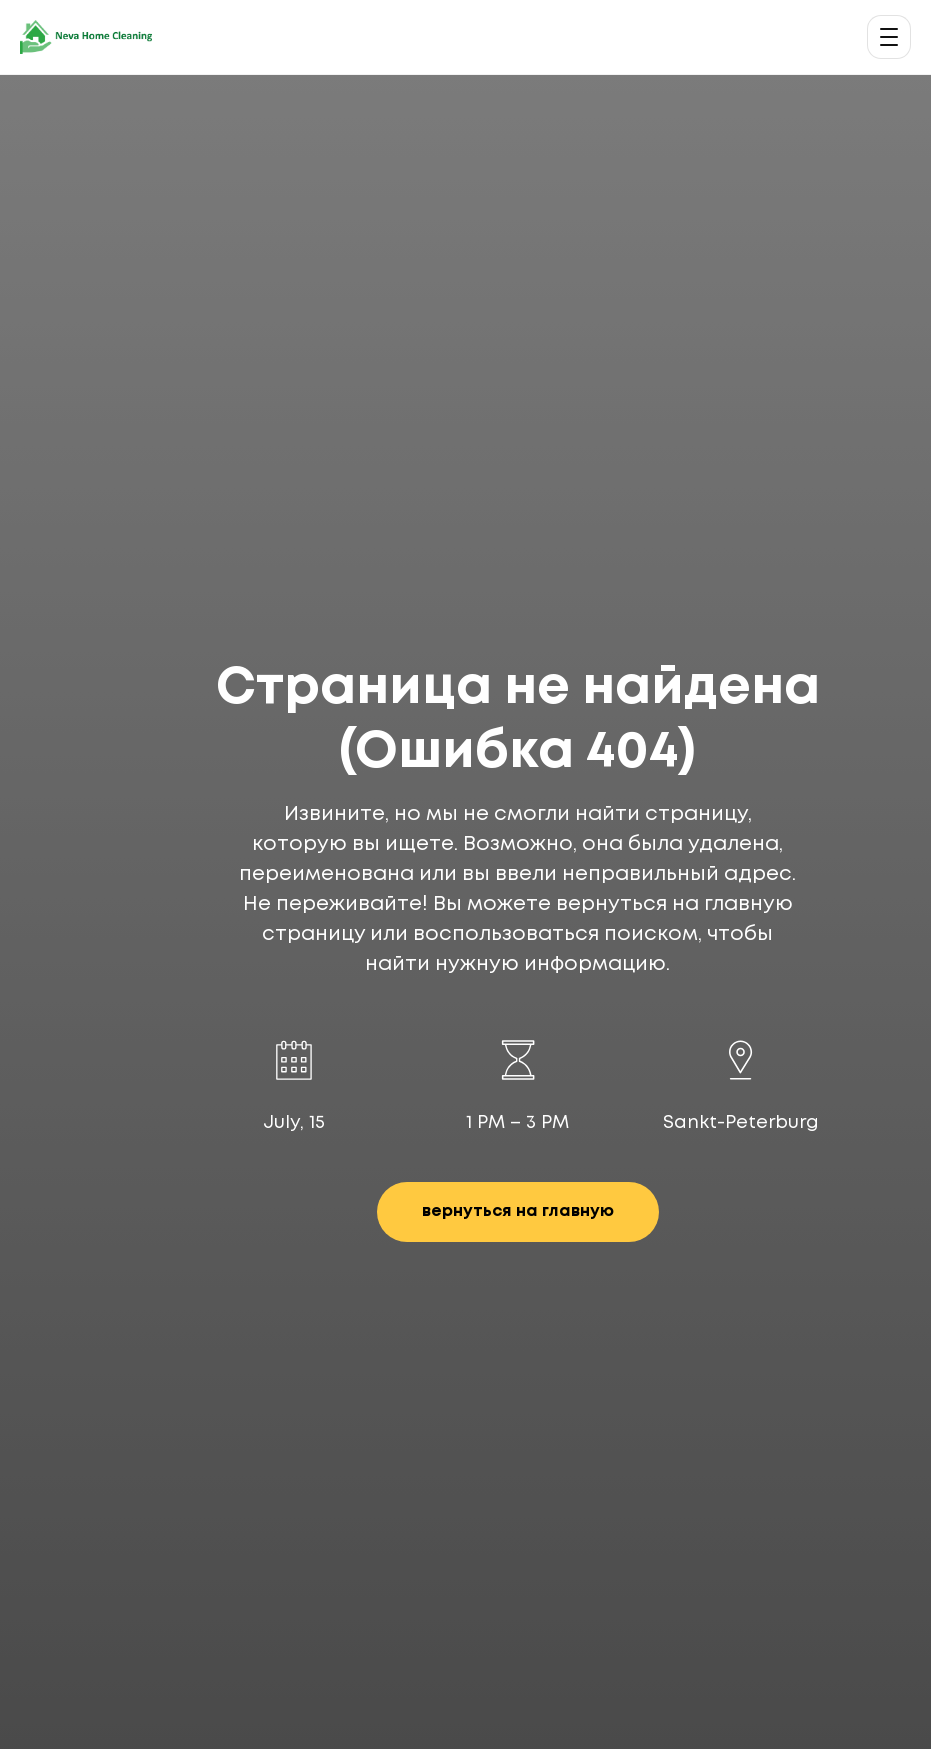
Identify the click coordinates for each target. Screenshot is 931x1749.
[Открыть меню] (889, 37)
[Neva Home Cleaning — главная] (86, 37)
